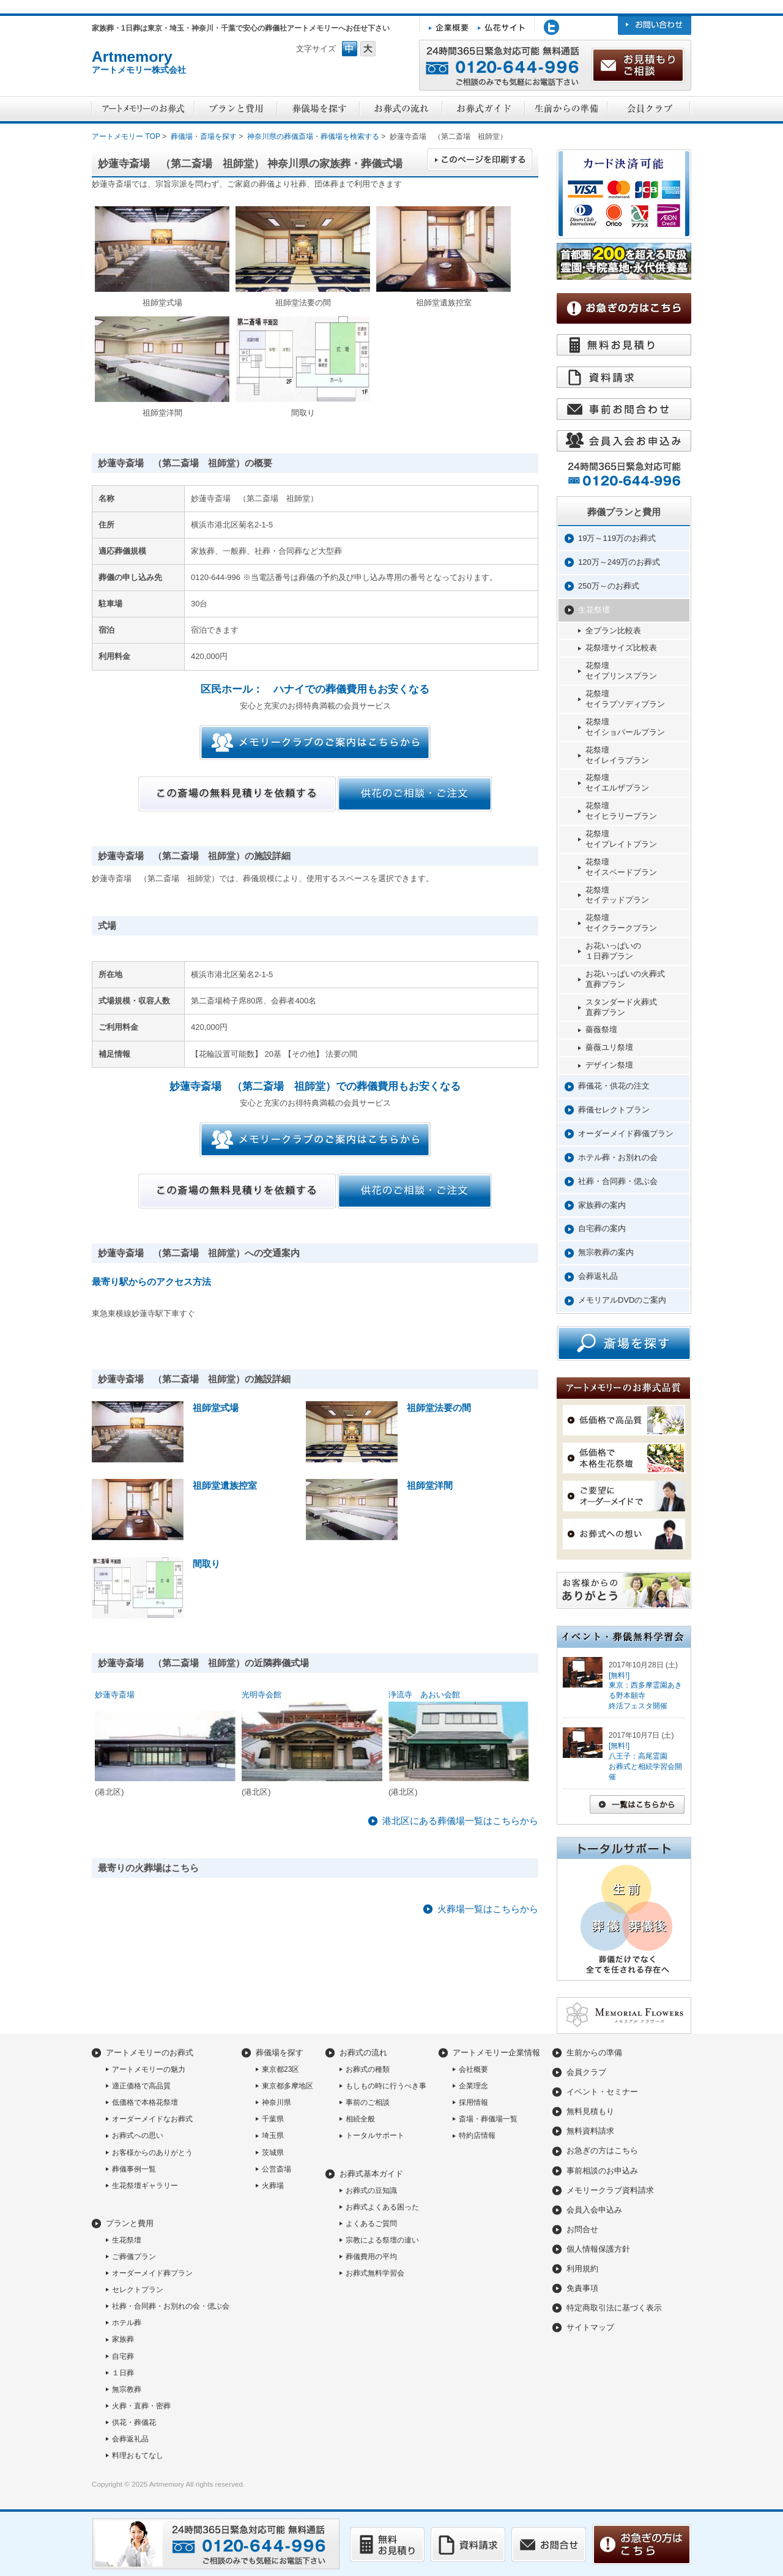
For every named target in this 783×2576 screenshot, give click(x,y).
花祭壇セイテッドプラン (617, 895)
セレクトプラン (137, 2289)
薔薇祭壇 (601, 1029)
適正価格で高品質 (141, 2086)
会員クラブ (586, 2072)
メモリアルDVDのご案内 (622, 1300)
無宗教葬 (126, 2389)
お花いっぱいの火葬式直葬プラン (625, 979)
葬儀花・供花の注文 (614, 1085)
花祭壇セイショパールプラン (625, 727)
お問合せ (582, 2229)
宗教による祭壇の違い (382, 2240)
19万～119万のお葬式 (617, 538)
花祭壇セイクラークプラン (621, 922)
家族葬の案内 (602, 1205)
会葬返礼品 (598, 1276)
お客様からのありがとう (152, 2152)
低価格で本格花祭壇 (145, 2102)
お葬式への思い (137, 2135)
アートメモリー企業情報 (496, 2052)
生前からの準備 (594, 2052)
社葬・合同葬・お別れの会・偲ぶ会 (170, 2306)
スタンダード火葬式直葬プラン (621, 1007)
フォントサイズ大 (368, 48)
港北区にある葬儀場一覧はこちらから (460, 1820)
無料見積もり (590, 2111)
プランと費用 (130, 2223)
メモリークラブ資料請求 (610, 2190)
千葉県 (273, 2119)
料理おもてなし (137, 2455)
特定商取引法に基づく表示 (614, 2307)
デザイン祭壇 (609, 1065)
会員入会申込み (594, 2209)
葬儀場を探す (279, 2052)
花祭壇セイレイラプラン (617, 755)
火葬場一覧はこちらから (487, 1909)
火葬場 (273, 2185)
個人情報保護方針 (598, 2249)
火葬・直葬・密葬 (141, 2406)
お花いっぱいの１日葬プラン (613, 951)
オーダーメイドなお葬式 (152, 2119)
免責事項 (582, 2288)
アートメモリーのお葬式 (149, 2052)
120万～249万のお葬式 (619, 562)
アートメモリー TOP (126, 136)
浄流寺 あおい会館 (424, 1694)
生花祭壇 (594, 609)
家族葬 (123, 2339)
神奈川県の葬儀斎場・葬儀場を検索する (313, 136)
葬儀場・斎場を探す (204, 136)
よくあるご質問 (371, 2223)
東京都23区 (280, 2069)
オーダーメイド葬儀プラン (626, 1133)
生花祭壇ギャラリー (145, 2185)
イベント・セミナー (602, 2091)
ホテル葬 (126, 2322)
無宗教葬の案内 (606, 1252)
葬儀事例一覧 (134, 2169)
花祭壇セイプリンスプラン (621, 670)
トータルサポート (375, 2135)
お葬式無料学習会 (375, 2273)
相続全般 (360, 2119)
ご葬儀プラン (134, 2256)
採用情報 (473, 2102)
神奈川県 (276, 2102)
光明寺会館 (261, 1694)
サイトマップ (590, 2327)
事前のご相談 (368, 2102)
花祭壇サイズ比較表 (621, 647)
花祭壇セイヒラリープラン (621, 811)
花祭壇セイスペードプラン (621, 867)
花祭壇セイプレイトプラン (621, 839)
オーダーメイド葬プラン (152, 2273)
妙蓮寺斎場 (115, 1694)
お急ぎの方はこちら (602, 2150)
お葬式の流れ (363, 2052)
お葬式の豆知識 (371, 2190)
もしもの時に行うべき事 (386, 2086)
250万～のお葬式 (608, 585)
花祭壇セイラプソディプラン (625, 699)
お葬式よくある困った (382, 2207)
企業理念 (473, 2086)
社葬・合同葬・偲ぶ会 (618, 1181)
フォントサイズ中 (349, 48)
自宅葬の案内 (602, 1228)
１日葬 (123, 2373)
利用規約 (582, 2268)
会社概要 (473, 2069)
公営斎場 (276, 2169)
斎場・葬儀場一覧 (488, 2119)
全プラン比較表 (613, 630)
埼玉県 (273, 2135)
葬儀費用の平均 (371, 2256)
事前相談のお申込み (602, 2170)
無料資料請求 (590, 2130)
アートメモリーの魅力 (148, 2069)
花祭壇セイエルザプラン (617, 782)
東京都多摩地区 (287, 2086)
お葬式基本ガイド (371, 2173)
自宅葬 (123, 2356)
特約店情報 (477, 2135)
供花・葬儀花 (134, 2422)
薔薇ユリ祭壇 (609, 1047)
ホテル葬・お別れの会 (618, 1157)
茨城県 (273, 2152)
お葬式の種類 (368, 2069)
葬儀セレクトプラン (614, 1109)
